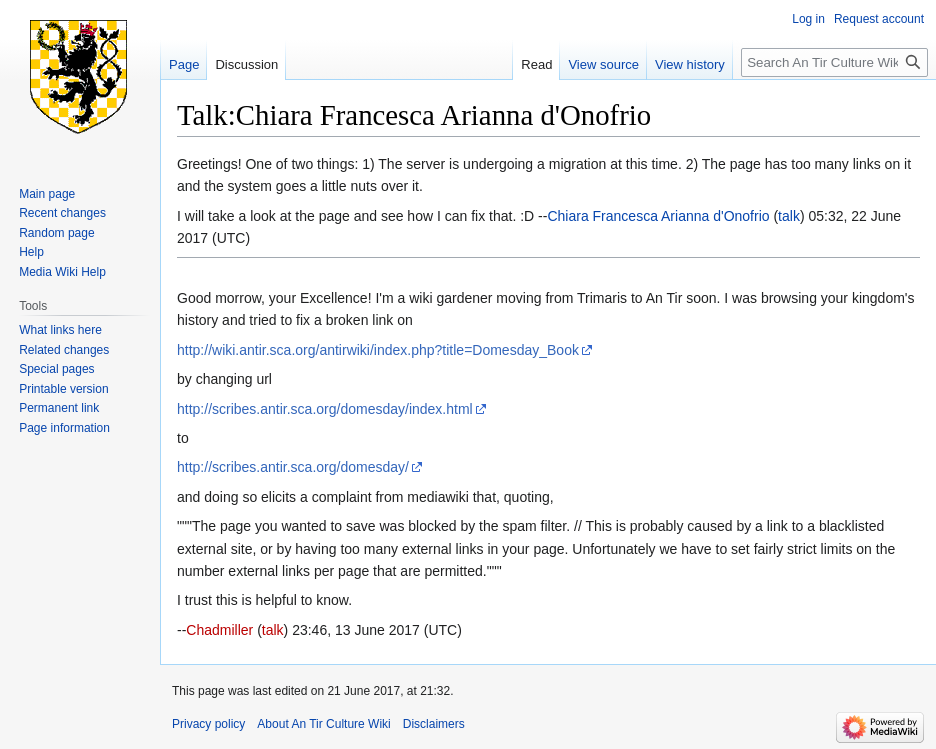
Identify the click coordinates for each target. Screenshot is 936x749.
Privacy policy (208, 724)
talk (789, 216)
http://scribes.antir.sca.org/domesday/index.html (325, 409)
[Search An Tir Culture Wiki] (834, 62)
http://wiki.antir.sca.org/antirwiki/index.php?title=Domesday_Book (378, 350)
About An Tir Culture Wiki (323, 724)
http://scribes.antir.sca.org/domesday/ (293, 467)
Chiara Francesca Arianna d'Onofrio (658, 216)
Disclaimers (434, 724)
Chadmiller (219, 630)
